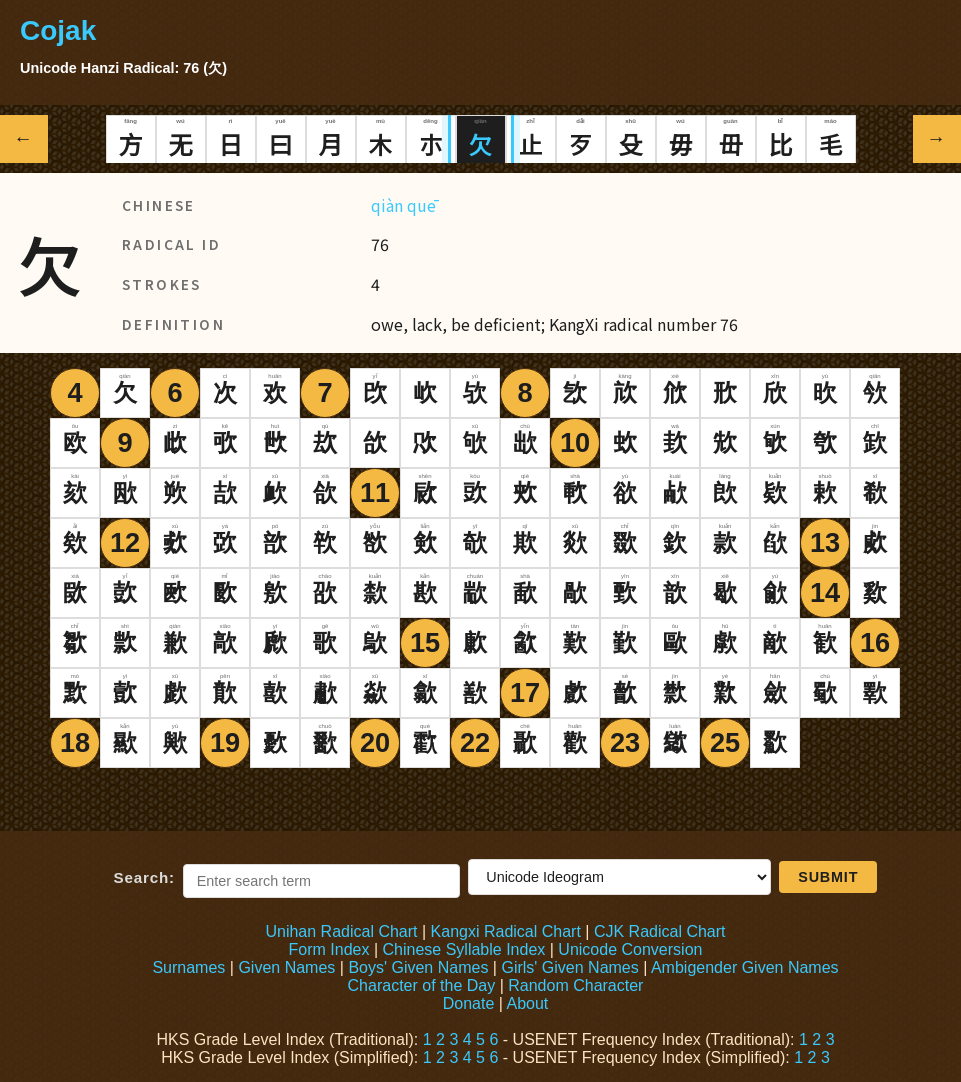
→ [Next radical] (937, 138)
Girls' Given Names (569, 967)
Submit (828, 877)
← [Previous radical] (24, 138)
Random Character (575, 985)
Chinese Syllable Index (464, 949)
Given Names (286, 967)
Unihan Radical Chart (341, 931)
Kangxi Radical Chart (506, 931)
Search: (144, 877)
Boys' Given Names (418, 967)
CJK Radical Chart (660, 931)
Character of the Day (422, 985)
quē (421, 205)
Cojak (58, 30)
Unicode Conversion (630, 949)
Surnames (188, 967)
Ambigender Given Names (745, 967)
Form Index (329, 949)
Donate (469, 1003)
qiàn (387, 205)
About (527, 1003)
